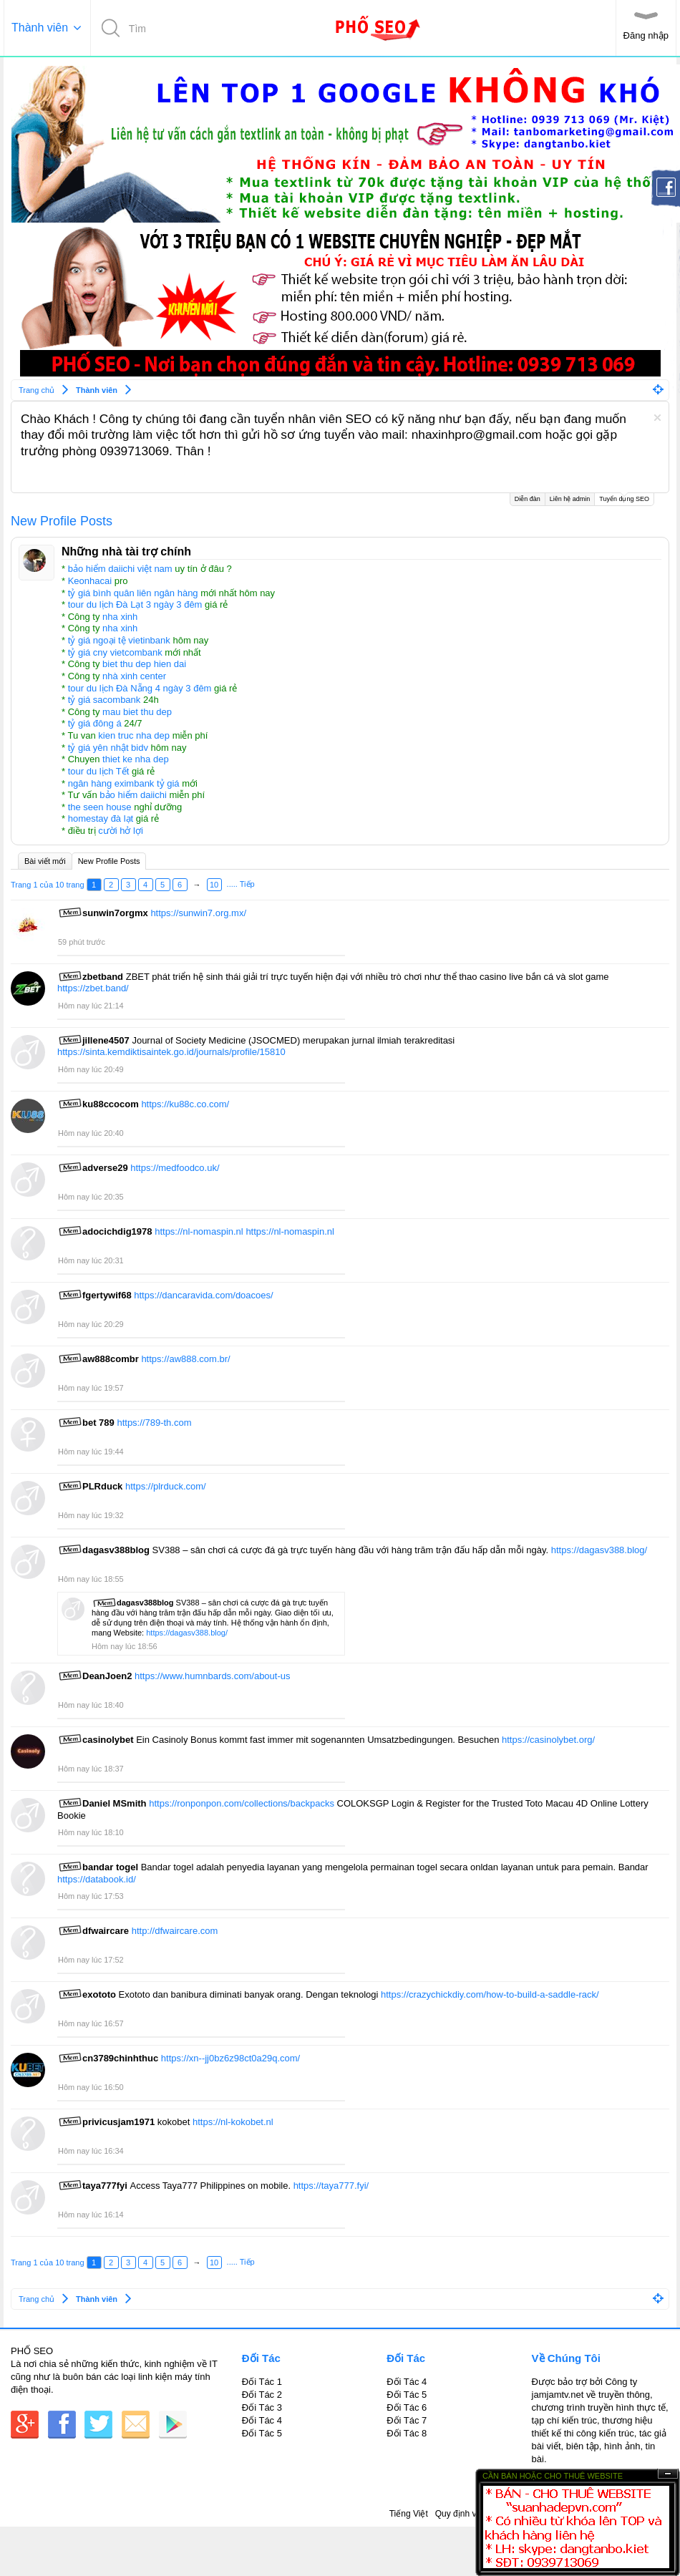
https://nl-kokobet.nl (233, 2121)
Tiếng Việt (408, 2514)
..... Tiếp (241, 884)
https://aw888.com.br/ (185, 1358)
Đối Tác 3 (262, 2407)
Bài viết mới (45, 861)
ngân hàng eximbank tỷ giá (124, 783)
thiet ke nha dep (135, 759)
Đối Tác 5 (262, 2433)
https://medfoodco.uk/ (174, 1167)
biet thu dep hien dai (144, 663)
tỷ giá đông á (95, 723)
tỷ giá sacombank (104, 699)
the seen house (100, 807)
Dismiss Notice (657, 417)
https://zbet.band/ (93, 988)
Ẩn (668, 2474)
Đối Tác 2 (262, 2394)
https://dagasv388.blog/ (599, 1550)
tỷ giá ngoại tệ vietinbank (119, 640)
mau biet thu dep (137, 711)
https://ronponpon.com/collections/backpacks (241, 1803)
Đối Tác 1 (262, 2381)
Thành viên (39, 27)
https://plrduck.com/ (165, 1486)
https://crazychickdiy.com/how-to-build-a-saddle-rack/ (490, 1994)
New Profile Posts (109, 861)
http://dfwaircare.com (175, 1930)
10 (214, 884)
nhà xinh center (134, 676)
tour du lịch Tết (99, 771)
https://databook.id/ (96, 1879)
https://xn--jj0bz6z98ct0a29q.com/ (230, 2058)
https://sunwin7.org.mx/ (198, 913)
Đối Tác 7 (407, 2420)
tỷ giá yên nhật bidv (108, 747)
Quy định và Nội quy (474, 2514)
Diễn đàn (527, 498)
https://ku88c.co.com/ (185, 1104)
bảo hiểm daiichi (133, 794)
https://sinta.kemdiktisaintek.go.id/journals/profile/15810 (171, 1051)
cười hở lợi (120, 830)
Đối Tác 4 (262, 2420)
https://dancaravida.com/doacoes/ (203, 1295)
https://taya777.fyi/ (331, 2185)
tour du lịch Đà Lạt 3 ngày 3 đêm (135, 604)
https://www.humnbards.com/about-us (213, 1676)
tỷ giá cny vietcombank (115, 652)
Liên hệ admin (570, 498)
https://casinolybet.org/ (548, 1739)
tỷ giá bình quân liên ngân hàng (133, 593)
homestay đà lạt (101, 818)
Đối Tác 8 (407, 2433)
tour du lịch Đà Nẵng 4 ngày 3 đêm (140, 688)
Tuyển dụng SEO (624, 497)
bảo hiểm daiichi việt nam (120, 568)
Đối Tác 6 (407, 2407)
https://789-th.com (154, 1422)
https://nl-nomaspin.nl (199, 1231)
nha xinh (119, 616)
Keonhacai (90, 580)
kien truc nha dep (134, 735)
